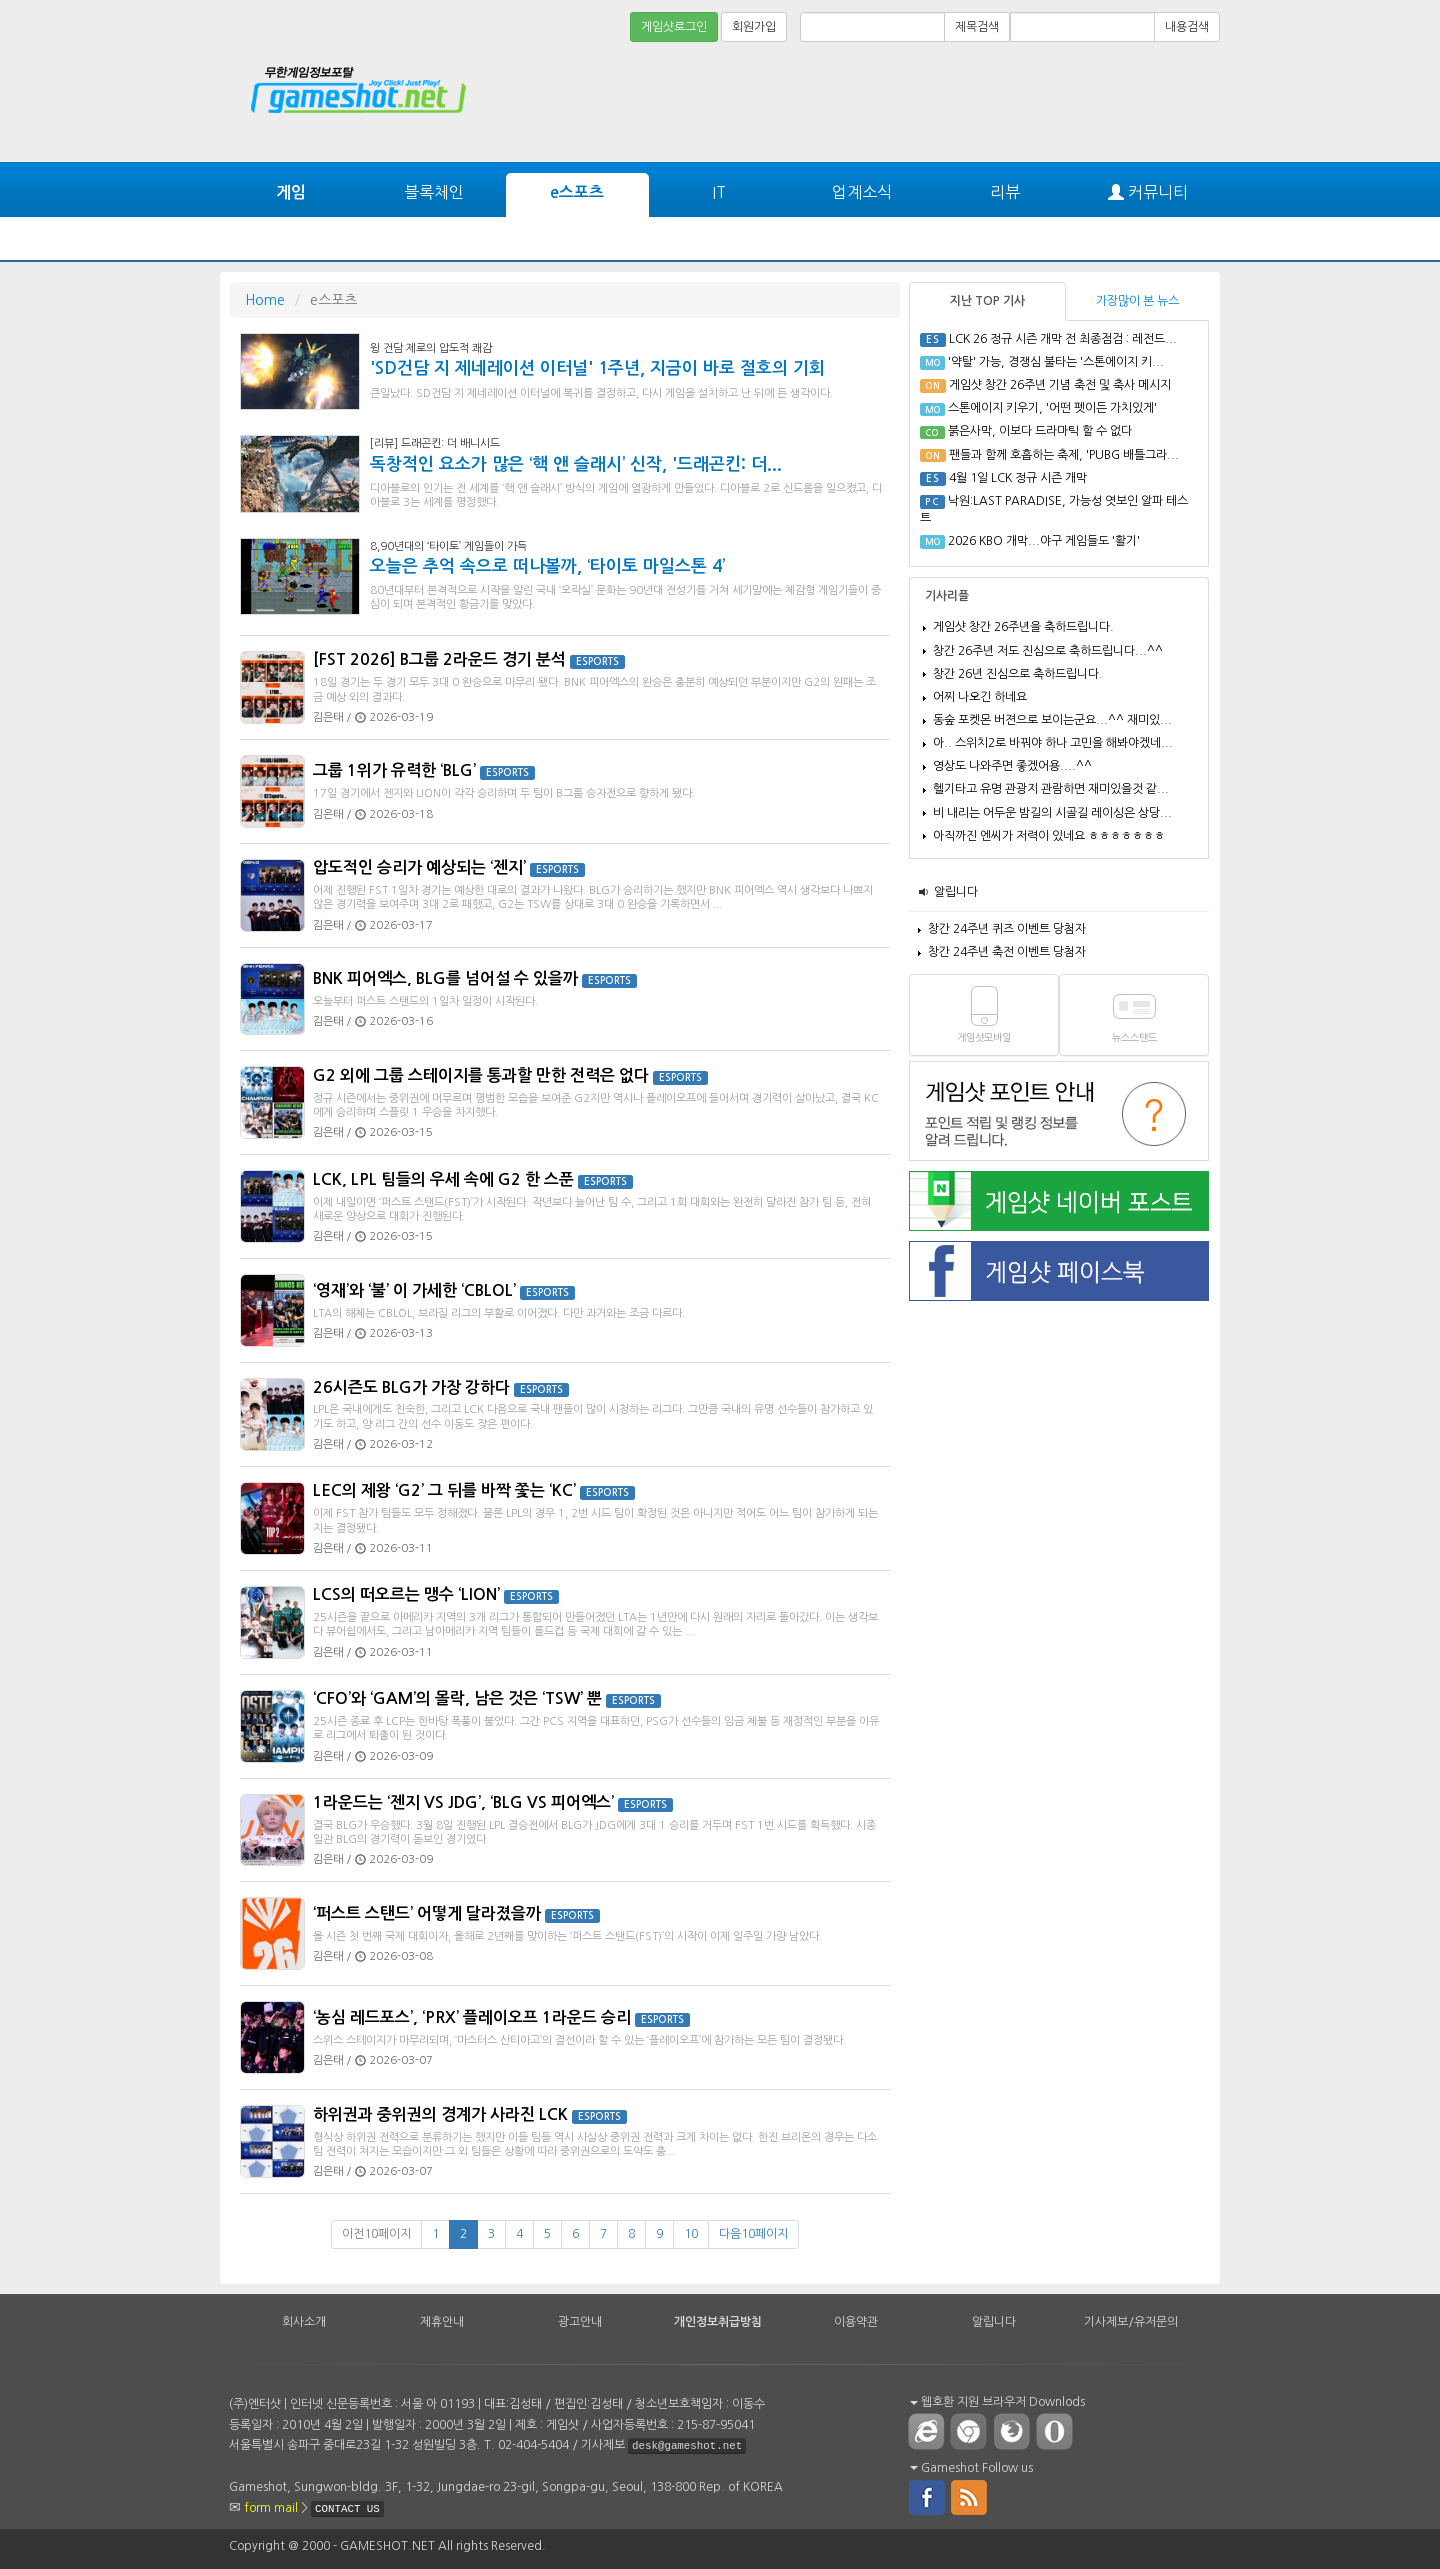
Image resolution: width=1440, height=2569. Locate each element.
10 (691, 2234)
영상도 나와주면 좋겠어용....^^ (1012, 766)
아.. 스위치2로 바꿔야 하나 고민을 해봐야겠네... (1053, 743)
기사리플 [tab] (947, 596)
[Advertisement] (1145, 102)
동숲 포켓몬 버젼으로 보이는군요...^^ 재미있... (1052, 720)
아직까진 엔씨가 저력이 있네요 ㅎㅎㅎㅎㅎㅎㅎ (1049, 836)
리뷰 (1005, 192)
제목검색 (977, 27)
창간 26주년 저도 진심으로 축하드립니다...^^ (1048, 651)
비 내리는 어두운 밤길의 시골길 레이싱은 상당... (1052, 813)
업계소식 (862, 192)
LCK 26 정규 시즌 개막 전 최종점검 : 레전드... (1063, 339)
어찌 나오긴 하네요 (980, 697)
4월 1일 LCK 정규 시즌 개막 (1018, 478)
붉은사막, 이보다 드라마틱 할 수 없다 (1040, 431)
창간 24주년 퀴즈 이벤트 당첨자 (1007, 929)
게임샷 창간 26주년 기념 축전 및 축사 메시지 (1060, 385)
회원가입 (754, 27)
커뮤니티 (1148, 192)
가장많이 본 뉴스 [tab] (1137, 301)
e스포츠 (577, 192)
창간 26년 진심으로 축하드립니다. (1018, 674)
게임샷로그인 (674, 27)
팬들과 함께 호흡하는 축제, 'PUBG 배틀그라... (1064, 455)
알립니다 (956, 892)
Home (265, 300)
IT (719, 192)
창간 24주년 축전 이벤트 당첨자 (1007, 952)
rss (970, 2496)
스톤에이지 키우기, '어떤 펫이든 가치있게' (1052, 408)
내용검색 (1187, 27)
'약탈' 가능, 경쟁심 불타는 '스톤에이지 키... (1056, 362)
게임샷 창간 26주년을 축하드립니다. (1023, 627)
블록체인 (434, 192)
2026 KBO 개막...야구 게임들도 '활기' (1044, 541)
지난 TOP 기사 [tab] (987, 301)
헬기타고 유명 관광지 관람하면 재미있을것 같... (1051, 789)
